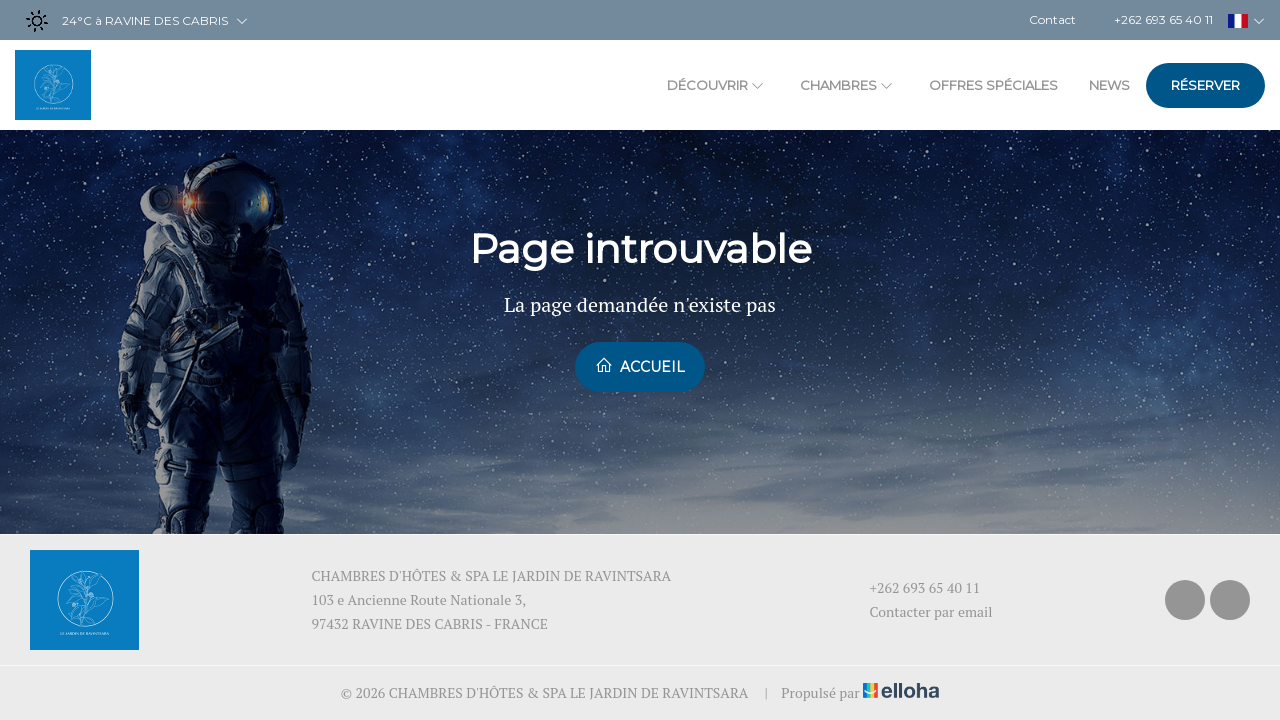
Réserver (1205, 85)
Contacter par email (920, 611)
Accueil (640, 366)
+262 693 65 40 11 (914, 587)
